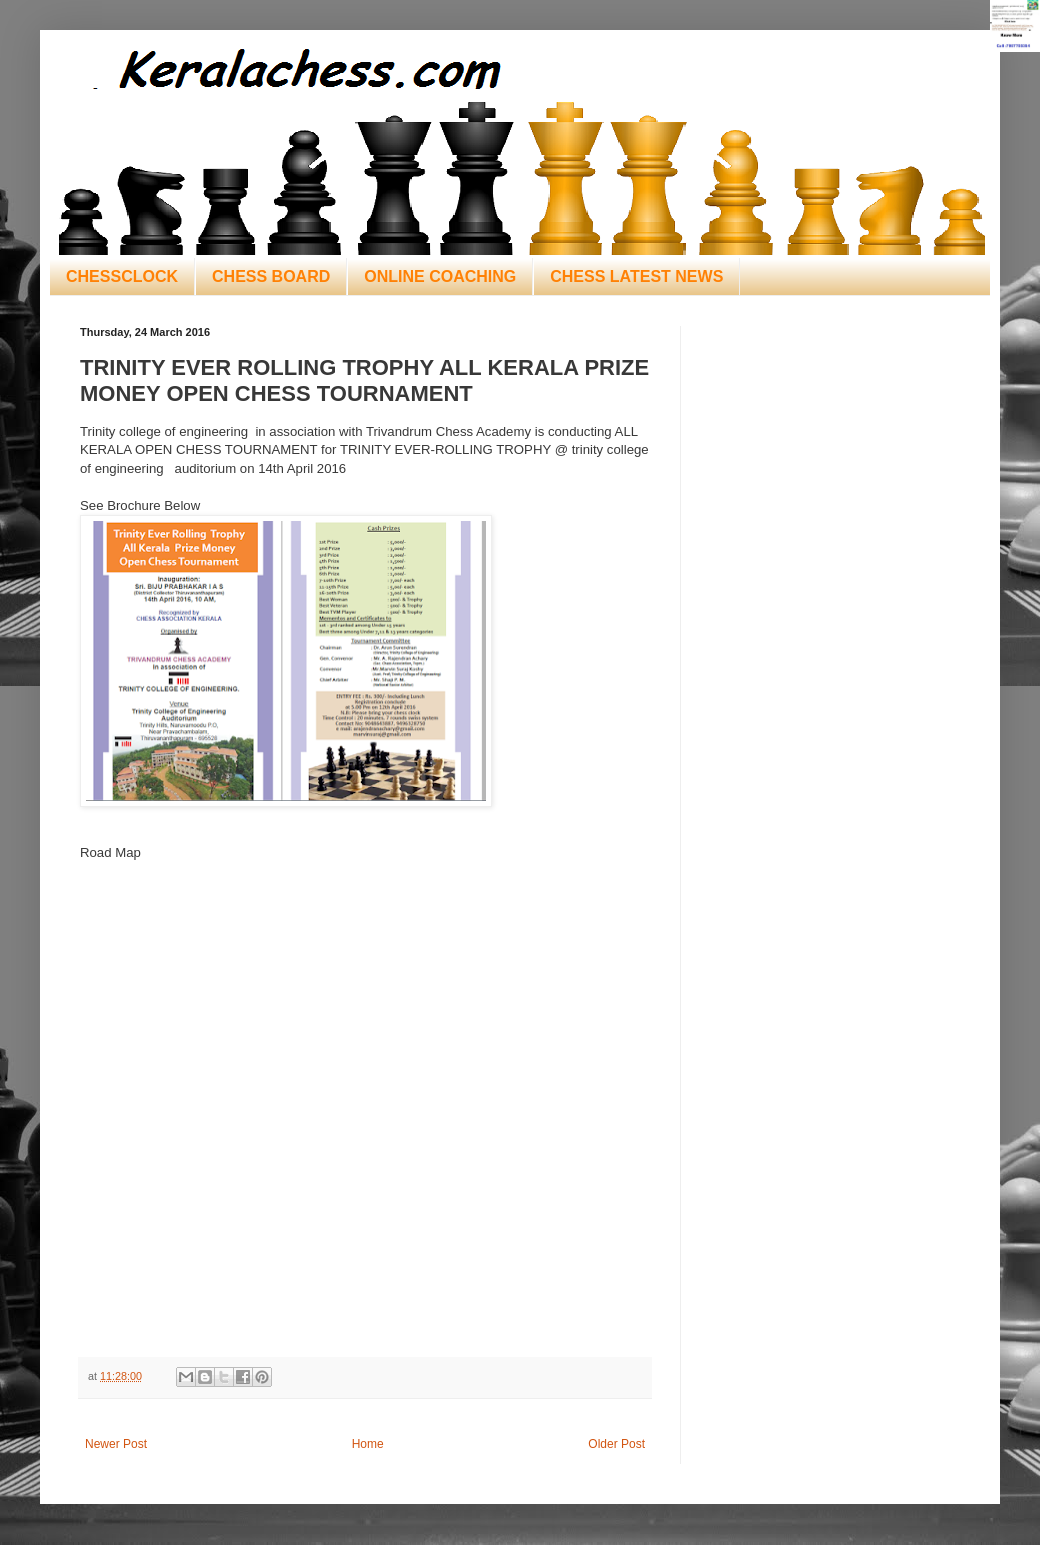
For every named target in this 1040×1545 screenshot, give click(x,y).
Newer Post (116, 1444)
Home (368, 1444)
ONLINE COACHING (440, 276)
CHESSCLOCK (122, 276)
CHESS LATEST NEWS (636, 276)
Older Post (616, 1444)
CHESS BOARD (271, 276)
